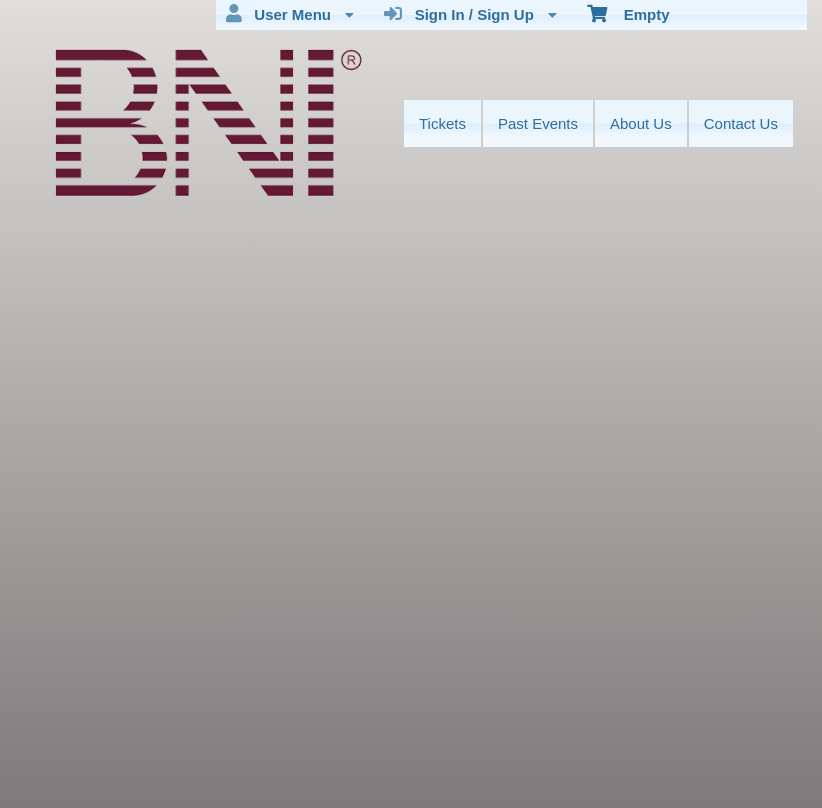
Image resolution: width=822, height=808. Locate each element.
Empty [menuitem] (628, 13)
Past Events (538, 123)
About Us (641, 123)
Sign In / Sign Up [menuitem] (470, 14)
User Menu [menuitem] (290, 14)
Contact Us (741, 123)
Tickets (442, 123)
